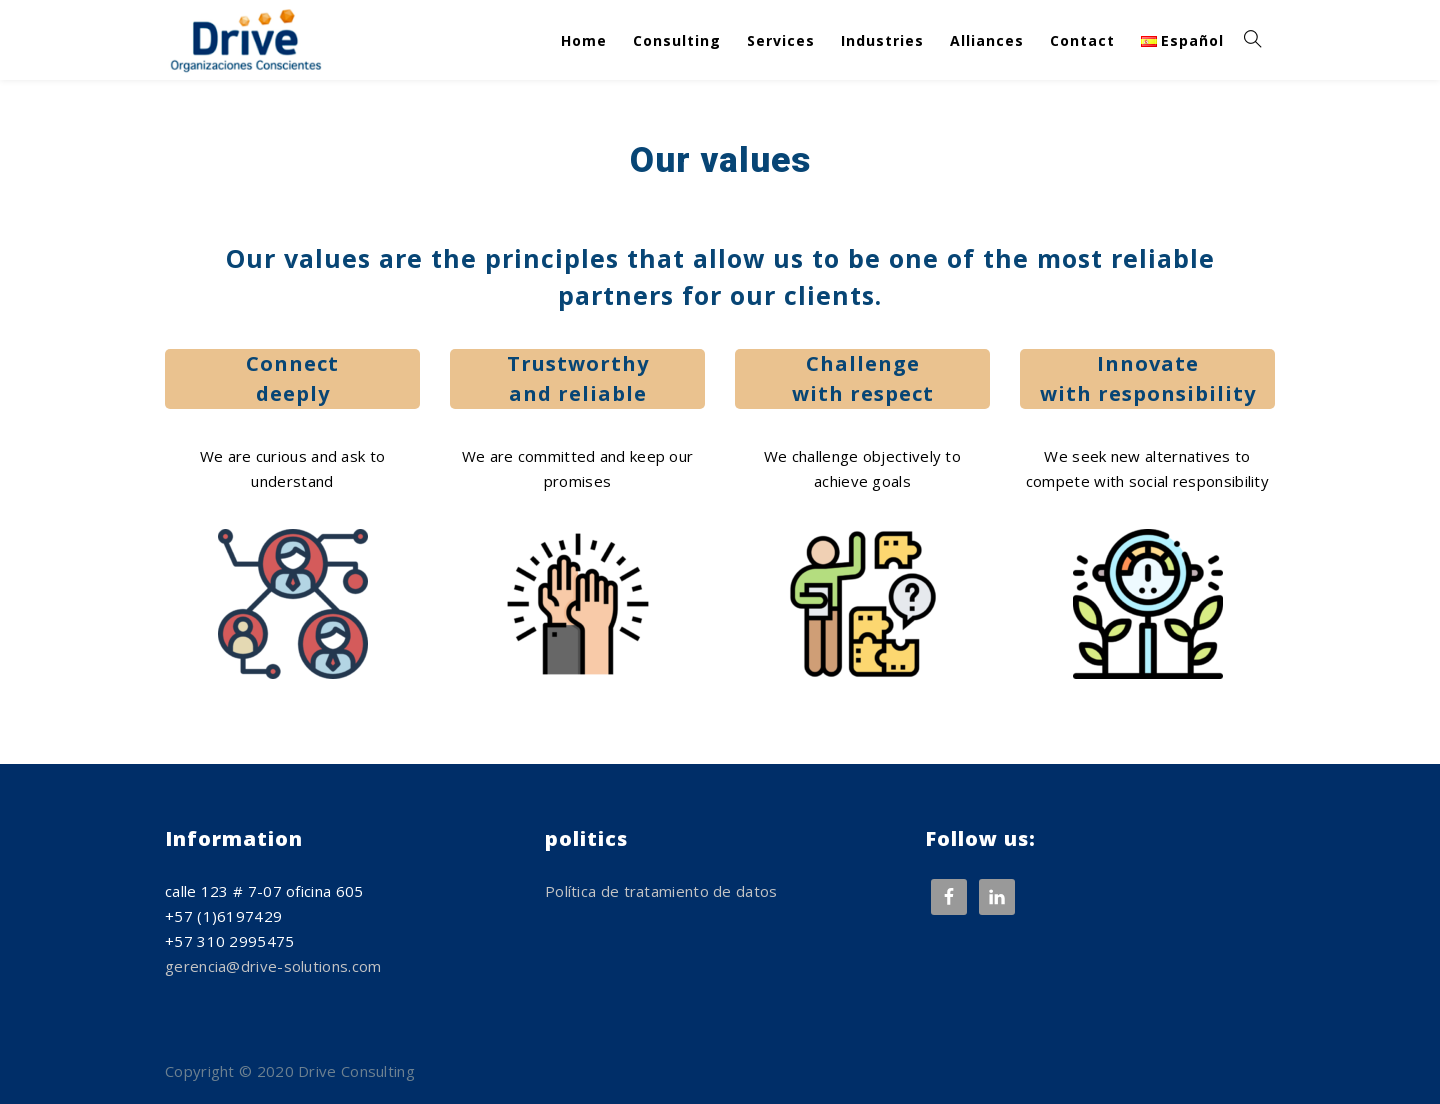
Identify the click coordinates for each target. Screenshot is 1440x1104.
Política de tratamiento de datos (661, 891)
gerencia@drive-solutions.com (273, 966)
